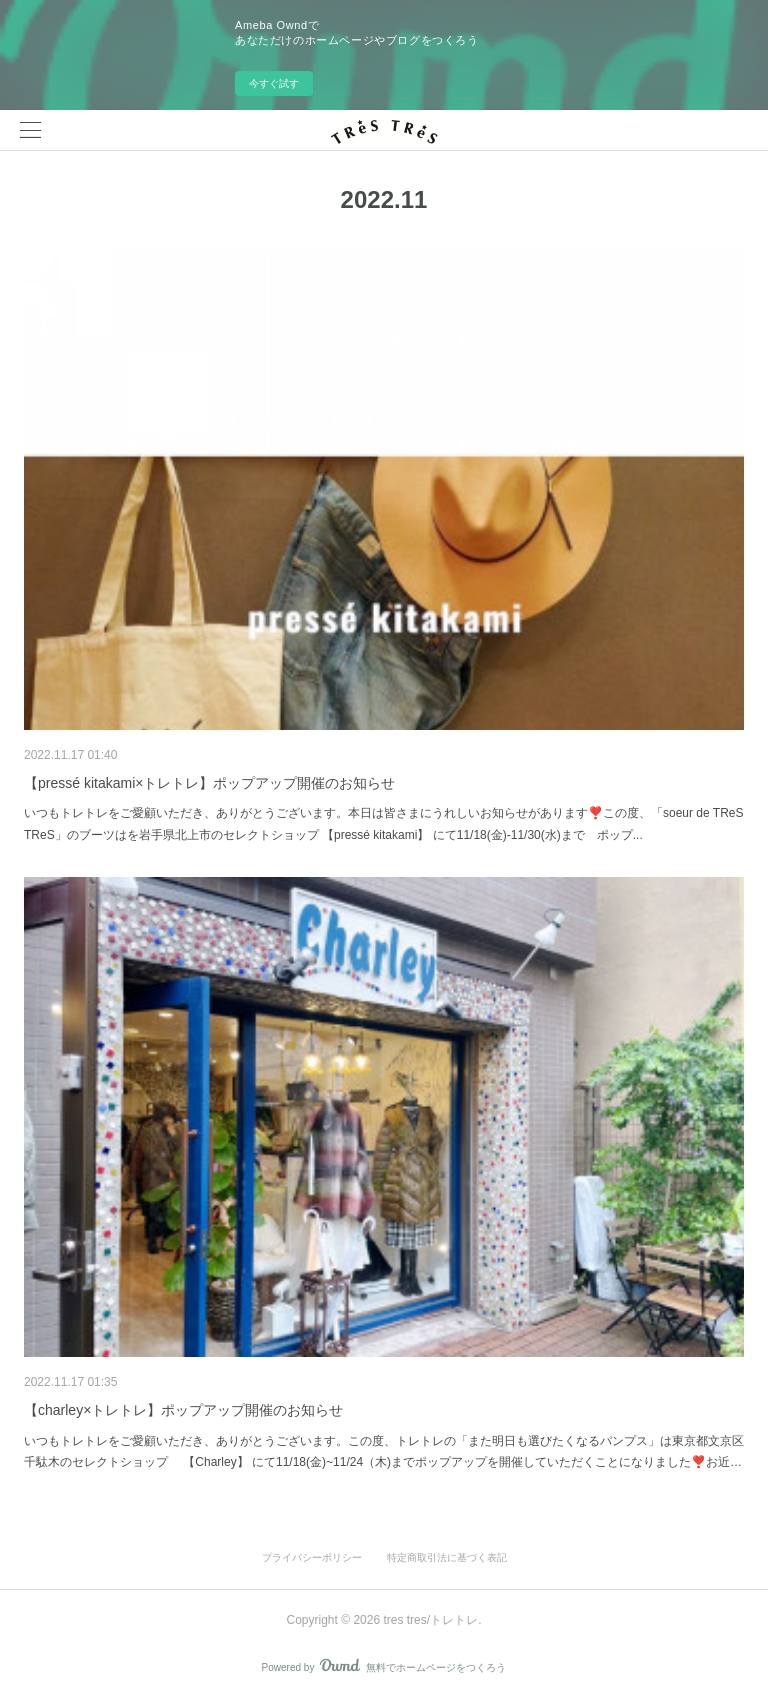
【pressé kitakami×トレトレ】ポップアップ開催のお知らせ (209, 783)
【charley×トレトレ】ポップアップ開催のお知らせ (183, 1410)
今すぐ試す (274, 83)
